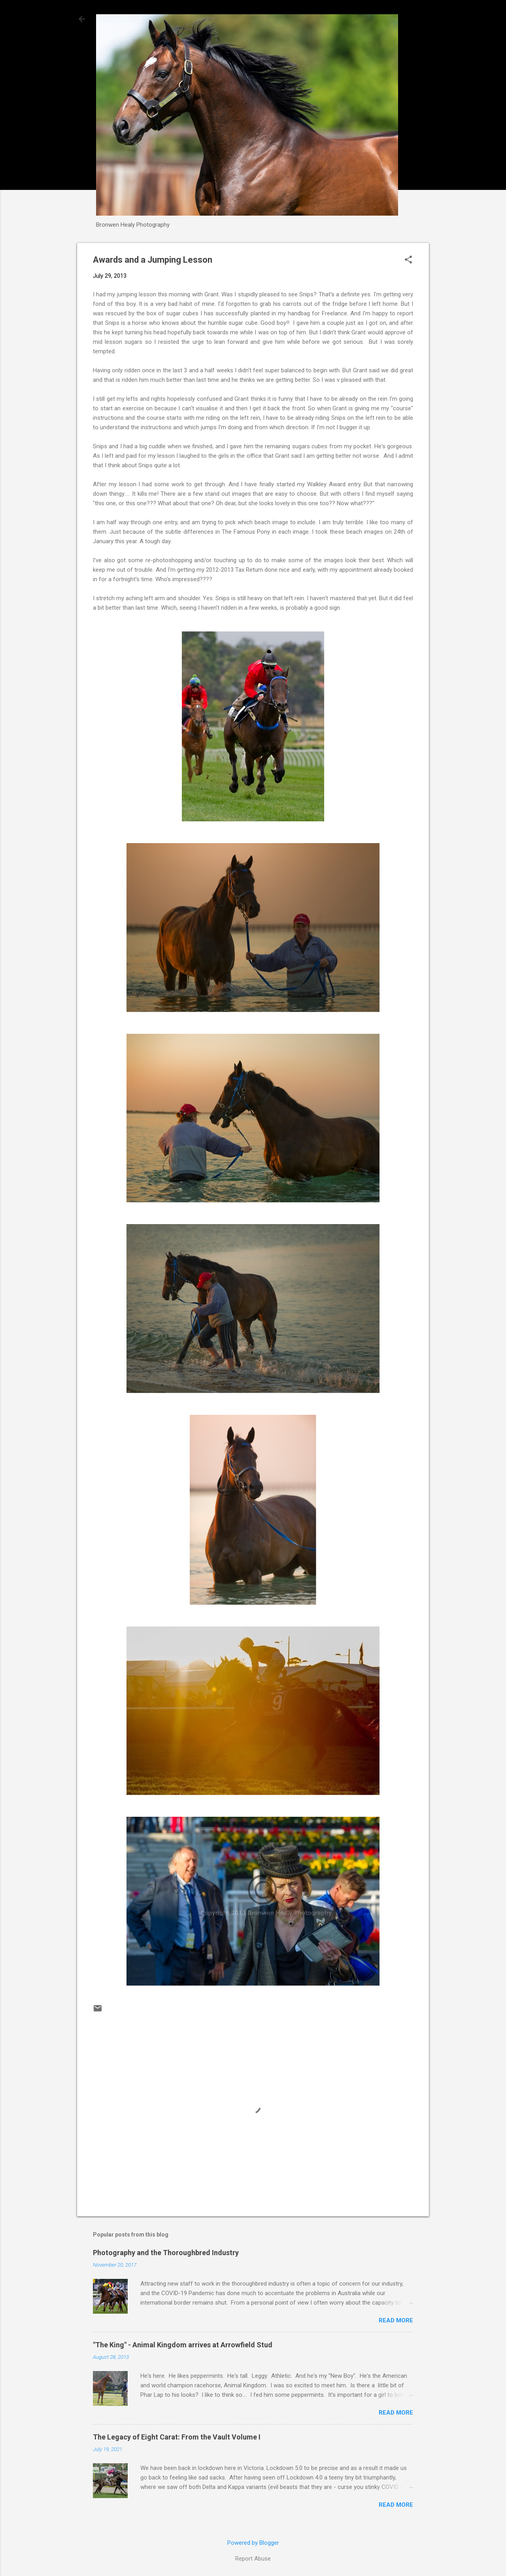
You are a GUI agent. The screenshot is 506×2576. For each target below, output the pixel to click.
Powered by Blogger (253, 2542)
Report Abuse (253, 2558)
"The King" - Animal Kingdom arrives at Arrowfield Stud (182, 2345)
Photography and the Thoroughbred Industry (166, 2252)
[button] (408, 260)
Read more (396, 2320)
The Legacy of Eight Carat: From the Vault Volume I (177, 2437)
